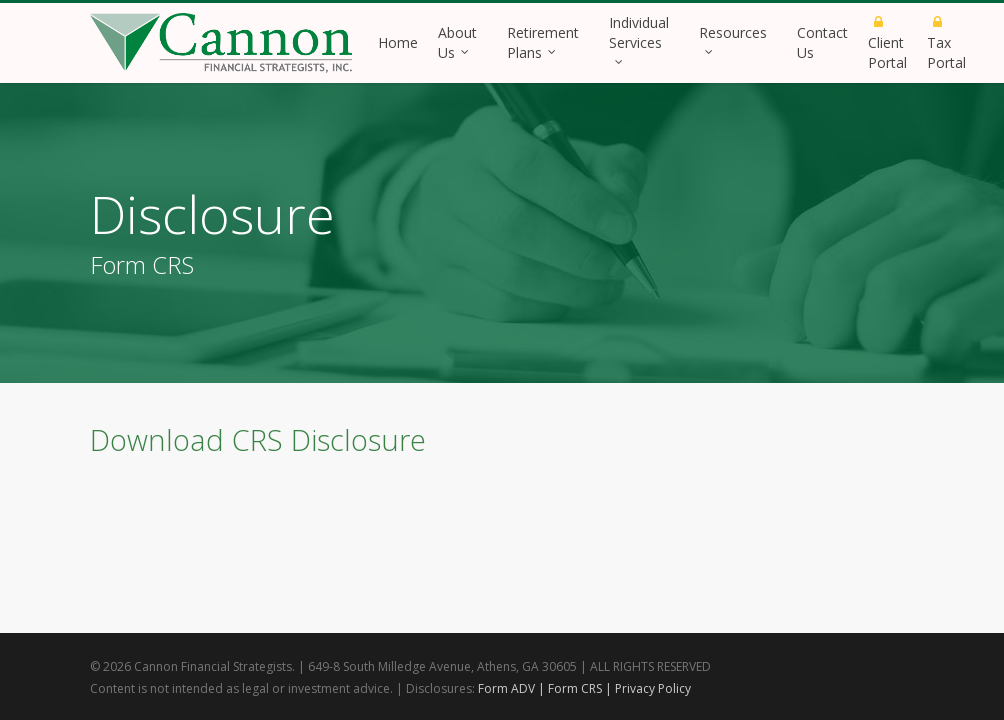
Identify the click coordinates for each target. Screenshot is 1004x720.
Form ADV (506, 688)
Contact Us (822, 42)
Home (398, 42)
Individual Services (639, 38)
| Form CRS (570, 688)
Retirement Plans (543, 42)
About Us (457, 42)
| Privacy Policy (648, 688)
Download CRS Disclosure (258, 439)
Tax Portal (946, 44)
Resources (733, 38)
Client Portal (887, 44)
